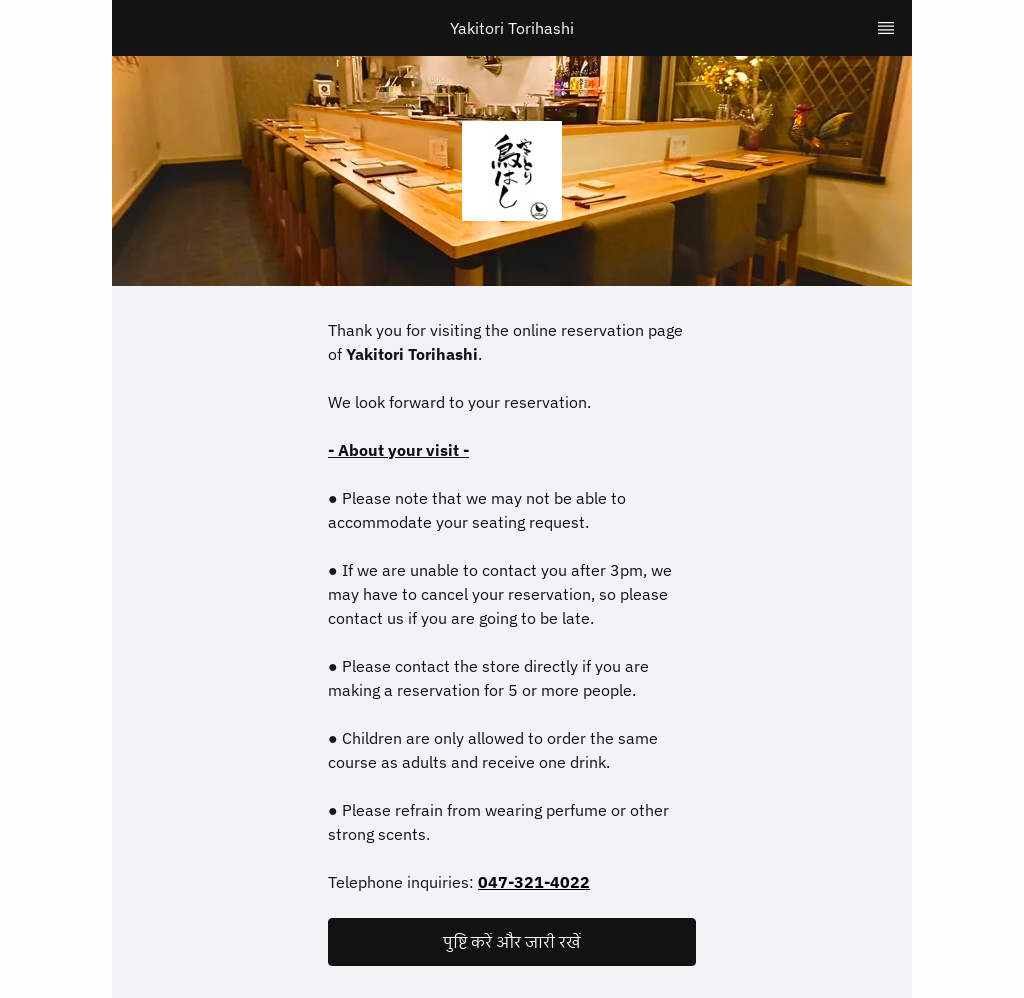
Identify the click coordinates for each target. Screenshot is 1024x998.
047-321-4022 (534, 882)
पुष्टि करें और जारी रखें (512, 942)
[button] (512, 942)
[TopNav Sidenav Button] (886, 28)
